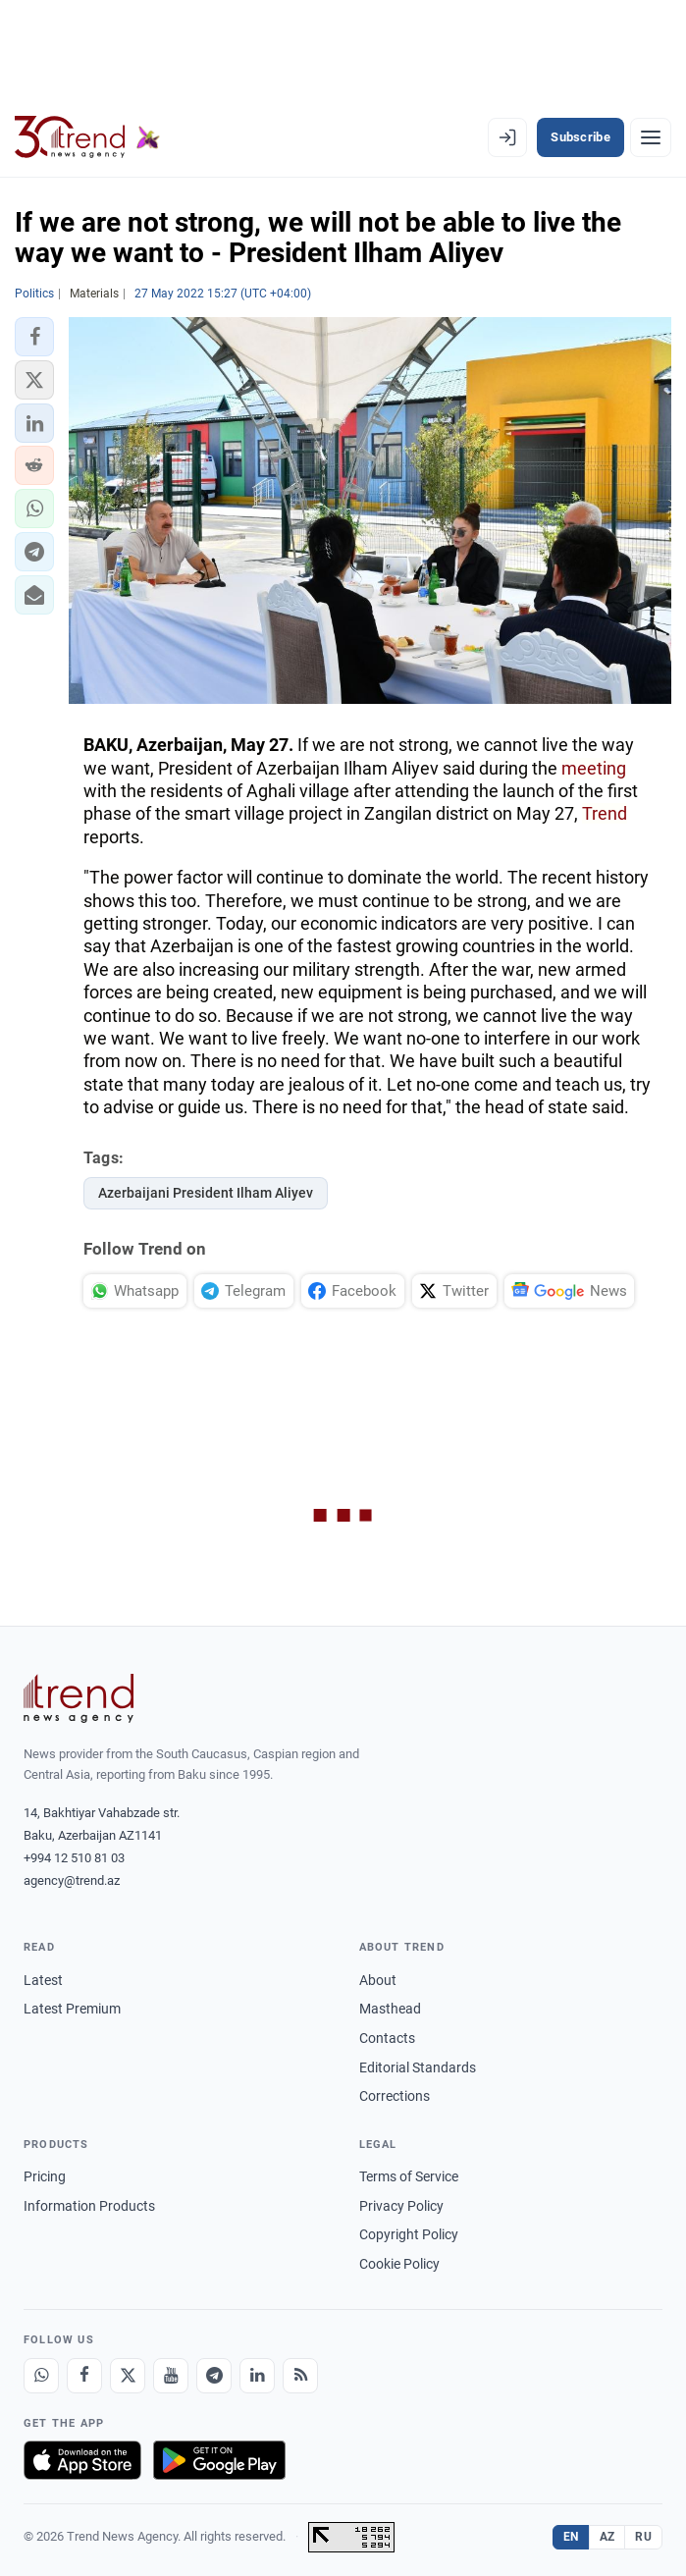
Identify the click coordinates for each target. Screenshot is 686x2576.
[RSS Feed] (300, 2375)
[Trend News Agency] (78, 1698)
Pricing (45, 2176)
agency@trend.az (72, 1880)
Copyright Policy (408, 2234)
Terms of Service (408, 2176)
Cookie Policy (399, 2264)
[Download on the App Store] (82, 2460)
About (377, 1980)
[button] (34, 336)
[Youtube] (170, 2375)
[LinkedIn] (257, 2375)
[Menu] (650, 137)
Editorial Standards (417, 2067)
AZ (607, 2537)
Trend (604, 813)
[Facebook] (84, 2375)
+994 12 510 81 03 (74, 1858)
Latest (43, 1980)
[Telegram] (214, 2375)
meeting (593, 768)
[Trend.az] (87, 137)
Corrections (394, 2096)
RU (643, 2537)
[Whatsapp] (41, 2375)
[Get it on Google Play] (219, 2460)
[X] (127, 2375)
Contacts (387, 2038)
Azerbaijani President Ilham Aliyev (205, 1193)
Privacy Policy (401, 2206)
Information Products (89, 2206)
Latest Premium (72, 2008)
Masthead (390, 2008)
